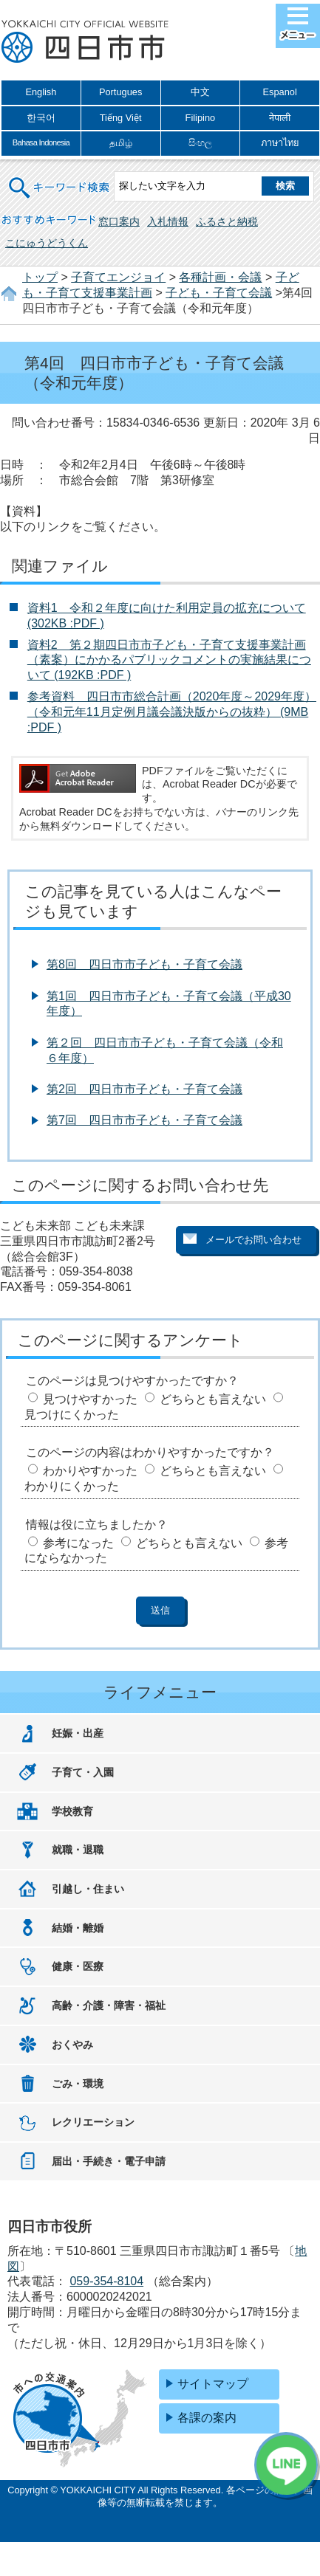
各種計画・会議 (220, 277)
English (40, 91)
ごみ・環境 (77, 2084)
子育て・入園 (83, 1772)
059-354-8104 (106, 2281)
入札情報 (167, 221)
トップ (40, 277)
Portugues (120, 91)
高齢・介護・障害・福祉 (109, 2005)
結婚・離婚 (77, 1928)
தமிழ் (120, 142)
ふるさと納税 (227, 221)
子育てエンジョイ (118, 277)
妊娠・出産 (77, 1733)
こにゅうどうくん (46, 243)
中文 (200, 91)
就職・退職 (77, 1850)
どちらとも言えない (213, 1399)
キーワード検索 (59, 178)
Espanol (280, 91)
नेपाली (279, 117)
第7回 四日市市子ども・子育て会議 (144, 1120)
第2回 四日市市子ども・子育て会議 (144, 1089)
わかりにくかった (71, 1486)
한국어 (41, 117)
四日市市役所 (85, 42)
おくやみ (72, 2044)
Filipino (200, 117)
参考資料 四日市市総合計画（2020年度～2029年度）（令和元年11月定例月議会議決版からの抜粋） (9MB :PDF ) (171, 712)
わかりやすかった (90, 1470)
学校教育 (72, 1811)
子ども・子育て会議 (219, 292)
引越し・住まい (88, 1889)
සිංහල (200, 142)
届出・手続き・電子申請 (109, 2161)
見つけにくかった (71, 1414)
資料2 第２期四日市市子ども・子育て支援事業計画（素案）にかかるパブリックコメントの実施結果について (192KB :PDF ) (169, 660)
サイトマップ (212, 2383)
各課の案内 (206, 2417)
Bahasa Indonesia (41, 142)
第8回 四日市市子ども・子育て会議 (144, 964)
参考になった (78, 1543)
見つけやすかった (90, 1399)
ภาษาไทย (280, 142)
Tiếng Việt (121, 117)
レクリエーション (93, 2122)
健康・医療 (77, 1966)
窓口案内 (119, 221)
